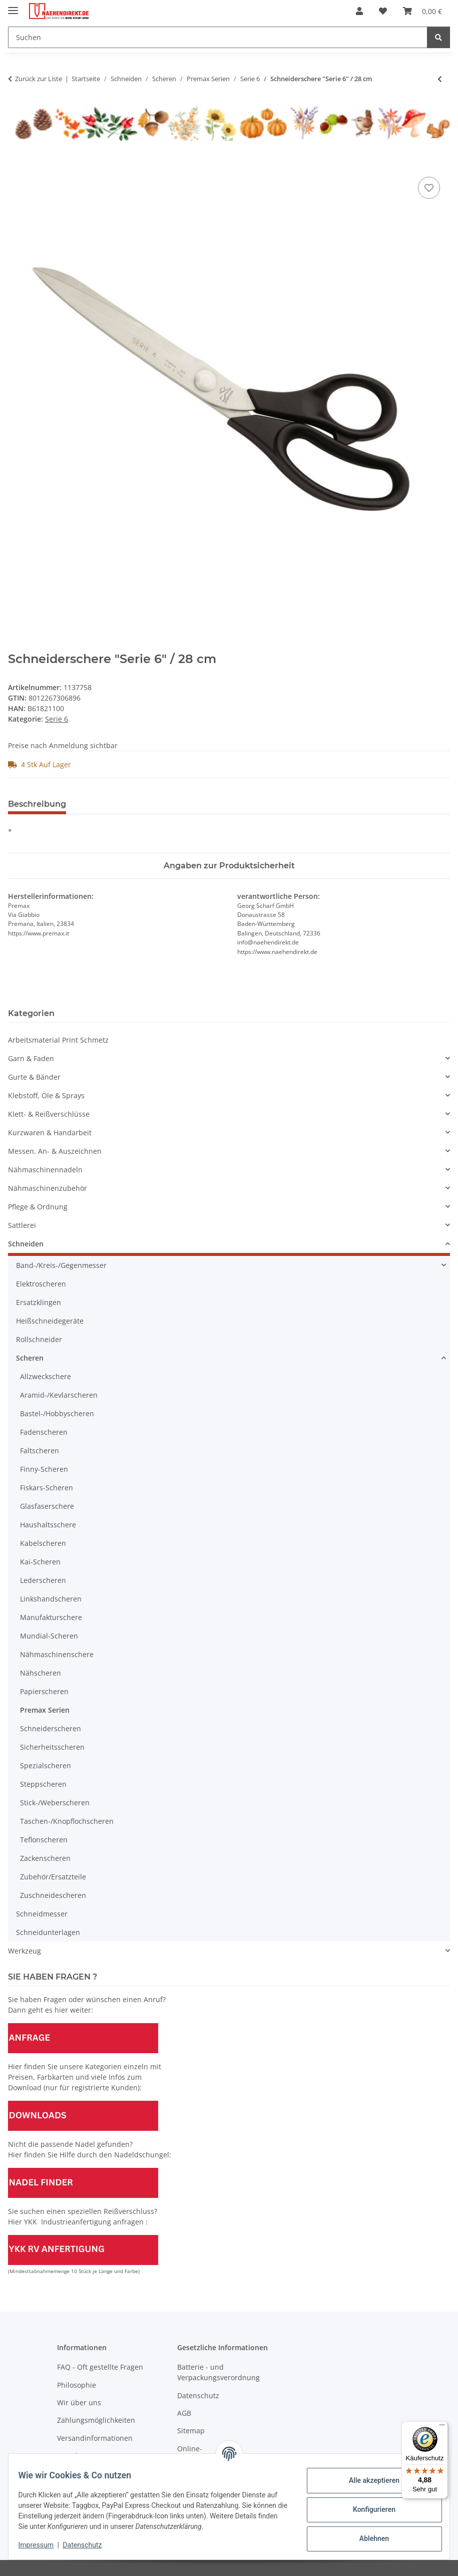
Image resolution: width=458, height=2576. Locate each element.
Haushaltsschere (48, 1524)
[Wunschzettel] (383, 11)
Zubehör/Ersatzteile (53, 1876)
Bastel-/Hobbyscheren (57, 1413)
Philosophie (76, 2385)
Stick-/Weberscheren (55, 1802)
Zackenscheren (45, 1858)
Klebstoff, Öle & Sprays (46, 1095)
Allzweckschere (45, 1376)
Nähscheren (40, 1673)
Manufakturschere (51, 1617)
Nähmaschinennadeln (45, 1169)
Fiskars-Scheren (46, 1487)
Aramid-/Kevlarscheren (59, 1395)
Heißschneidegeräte (50, 1321)
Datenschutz (88, 2545)
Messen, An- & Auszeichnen (55, 1151)
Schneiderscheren (50, 1728)
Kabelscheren (43, 1543)
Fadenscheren (44, 1432)
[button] (359, 11)
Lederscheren (43, 1580)
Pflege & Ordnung (38, 1206)
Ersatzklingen (38, 1302)
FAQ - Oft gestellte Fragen (100, 2367)
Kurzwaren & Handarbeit (50, 1132)
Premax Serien (45, 1710)
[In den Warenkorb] (16, 163)
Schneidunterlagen (48, 1932)
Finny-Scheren (44, 1469)
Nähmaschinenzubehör (47, 1188)
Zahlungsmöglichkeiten (96, 2420)
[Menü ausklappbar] (13, 6)
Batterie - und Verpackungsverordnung (218, 2372)
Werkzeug (24, 1951)
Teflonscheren (44, 1839)
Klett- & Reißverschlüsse (49, 1114)
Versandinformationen (95, 2438)
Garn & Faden (31, 1058)
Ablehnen (367, 2538)
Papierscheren (44, 1691)
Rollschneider (39, 1339)
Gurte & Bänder (34, 1077)
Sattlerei (22, 1225)
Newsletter (75, 2455)
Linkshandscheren (51, 1598)
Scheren (30, 1358)
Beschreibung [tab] (37, 804)
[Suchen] (217, 37)
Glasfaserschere (47, 1506)
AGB (184, 2413)
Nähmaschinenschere (57, 1654)
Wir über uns (79, 2402)
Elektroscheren (41, 1284)
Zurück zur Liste (38, 78)
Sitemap (191, 2430)
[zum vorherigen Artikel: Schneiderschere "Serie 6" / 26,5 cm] (439, 79)
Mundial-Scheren (49, 1636)
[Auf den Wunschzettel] (429, 188)
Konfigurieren (367, 2509)
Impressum (42, 2545)
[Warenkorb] (422, 11)
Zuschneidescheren (53, 1895)
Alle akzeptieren (367, 2480)
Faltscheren (39, 1450)
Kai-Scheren (40, 1561)
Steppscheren (43, 1784)
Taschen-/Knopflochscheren (67, 1821)
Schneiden (26, 1243)
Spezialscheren (45, 1765)
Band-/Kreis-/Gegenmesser (61, 1265)
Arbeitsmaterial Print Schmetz (58, 1040)
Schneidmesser (42, 1913)
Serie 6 (56, 719)
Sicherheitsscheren (52, 1747)
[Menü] (442, 2427)
